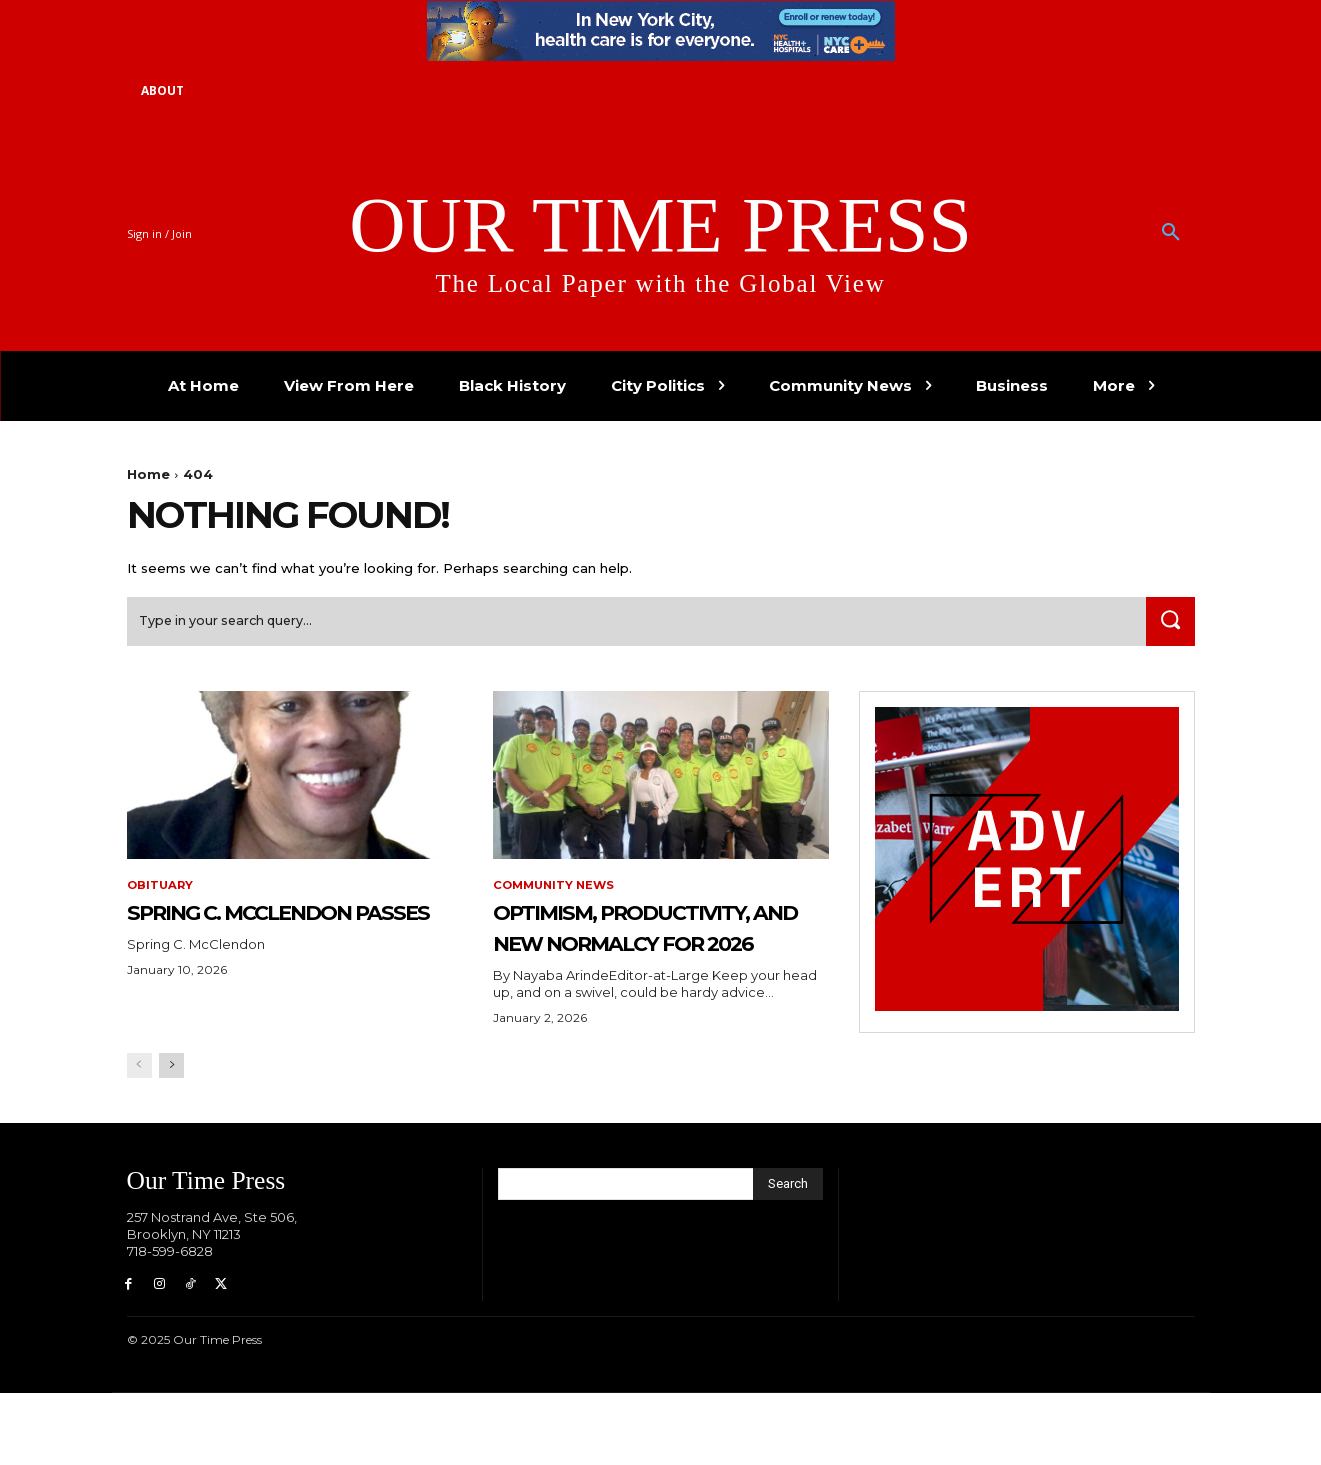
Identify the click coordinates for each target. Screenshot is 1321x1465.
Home (148, 474)
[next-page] (171, 1134)
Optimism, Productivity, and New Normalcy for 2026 (637, 963)
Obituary (161, 892)
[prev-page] (139, 1134)
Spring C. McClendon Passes (280, 932)
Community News (557, 892)
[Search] (1168, 627)
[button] (1171, 233)
